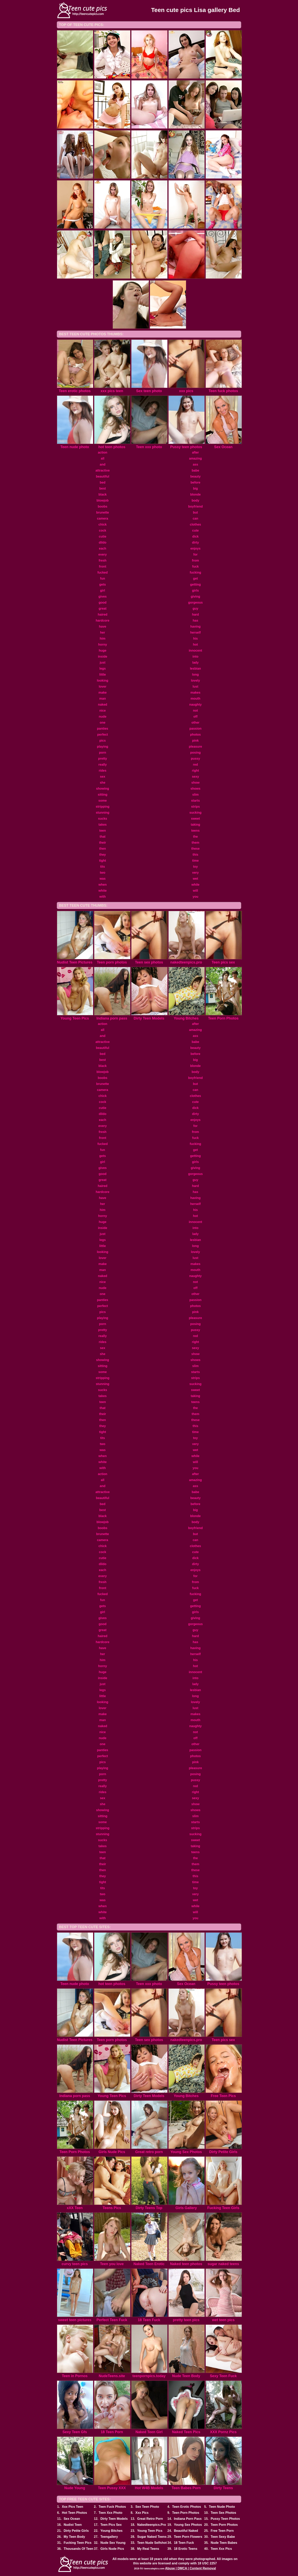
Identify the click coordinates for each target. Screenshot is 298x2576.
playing (102, 746)
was (102, 878)
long (195, 674)
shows (196, 788)
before (195, 482)
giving (195, 596)
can (195, 518)
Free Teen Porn (222, 2530)
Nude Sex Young (113, 2542)
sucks (102, 818)
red (195, 764)
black (102, 494)
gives (102, 596)
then (102, 848)
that (102, 836)
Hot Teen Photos (74, 2512)
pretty (102, 758)
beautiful (102, 476)
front (102, 566)
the (195, 836)
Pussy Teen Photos (225, 2518)
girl (102, 590)
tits (102, 866)
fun (102, 578)
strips (195, 806)
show (195, 782)
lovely (195, 680)
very (195, 872)
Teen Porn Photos (185, 2512)
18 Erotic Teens (185, 2548)
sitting (102, 794)
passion (195, 728)
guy (195, 608)
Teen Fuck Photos (112, 2506)
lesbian (195, 668)
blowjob (102, 500)
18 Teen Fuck (184, 2542)
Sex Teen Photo (147, 2506)
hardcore (102, 620)
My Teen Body (74, 2536)
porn (102, 752)
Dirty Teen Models (114, 2518)
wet (195, 878)
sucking (195, 812)
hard (195, 614)
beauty (195, 476)
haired (102, 614)
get (195, 578)
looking (102, 680)
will (195, 890)
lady (195, 662)
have (102, 626)
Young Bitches (111, 2530)
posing (195, 752)
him (102, 638)
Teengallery (109, 2536)
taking (195, 824)
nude (102, 716)
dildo (102, 542)
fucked (102, 572)
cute (195, 530)
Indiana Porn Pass (188, 2518)
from (195, 560)
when (102, 884)
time (195, 860)
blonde (195, 494)
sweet (195, 818)
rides (102, 770)
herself (195, 632)
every (102, 554)
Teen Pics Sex (111, 2524)
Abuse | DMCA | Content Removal (190, 2568)
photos (195, 734)
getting (195, 584)
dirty (195, 542)
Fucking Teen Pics (77, 2542)
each (102, 548)
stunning (102, 812)
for (195, 554)
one (102, 722)
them (195, 842)
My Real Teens (148, 2548)
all (102, 458)
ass (195, 464)
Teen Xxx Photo (110, 2512)
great (102, 608)
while (195, 884)
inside (102, 656)
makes (196, 692)
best (102, 488)
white (102, 890)
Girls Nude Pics (112, 2548)
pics (102, 740)
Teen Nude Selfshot (152, 2542)
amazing (195, 458)
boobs (102, 506)
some (102, 800)
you (195, 896)
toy (195, 866)
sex (102, 776)
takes (102, 824)
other (196, 722)
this (195, 854)
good (102, 602)
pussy (195, 758)
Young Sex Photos (188, 2524)
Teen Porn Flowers (188, 2536)
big (195, 488)
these (195, 848)
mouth (195, 698)
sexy (195, 776)
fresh (102, 560)
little (102, 674)
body (195, 500)
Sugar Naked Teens (152, 2536)
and (102, 464)
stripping (102, 806)
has (195, 620)
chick (102, 524)
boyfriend (195, 506)
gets (102, 584)
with (102, 896)
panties (102, 728)
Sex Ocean (72, 2518)
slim (195, 794)
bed (102, 482)
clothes (195, 524)
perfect (102, 734)
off (195, 716)
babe (195, 470)
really (102, 764)
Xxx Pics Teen (72, 2506)
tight (102, 860)
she (102, 782)
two (102, 872)
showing (102, 788)
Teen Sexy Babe (223, 2536)
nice (102, 710)
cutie (102, 536)
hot (195, 644)
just (102, 662)
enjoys (195, 548)
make (102, 692)
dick (195, 536)
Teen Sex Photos (223, 2512)
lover (102, 686)
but (195, 512)
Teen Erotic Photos (186, 2506)
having (195, 626)
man (102, 698)
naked (102, 704)
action (102, 452)
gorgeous (195, 602)
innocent (195, 650)
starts (195, 800)
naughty (195, 704)
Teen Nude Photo (222, 2506)
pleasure (195, 746)
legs (102, 668)
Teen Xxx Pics (221, 2548)
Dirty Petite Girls (76, 2530)
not (195, 710)
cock (102, 530)
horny (102, 644)
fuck (195, 566)
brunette (102, 512)
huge (102, 650)
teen (102, 830)
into (195, 656)
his (195, 638)
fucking (195, 572)
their (102, 842)
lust (195, 686)
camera (102, 518)
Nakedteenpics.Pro (151, 2524)
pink (195, 740)
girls (195, 590)
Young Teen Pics (150, 2530)
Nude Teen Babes (224, 2542)
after (195, 452)
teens (195, 830)
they (102, 854)
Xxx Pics (142, 2512)
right (195, 770)
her (102, 632)
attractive (102, 470)
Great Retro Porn (150, 2518)
